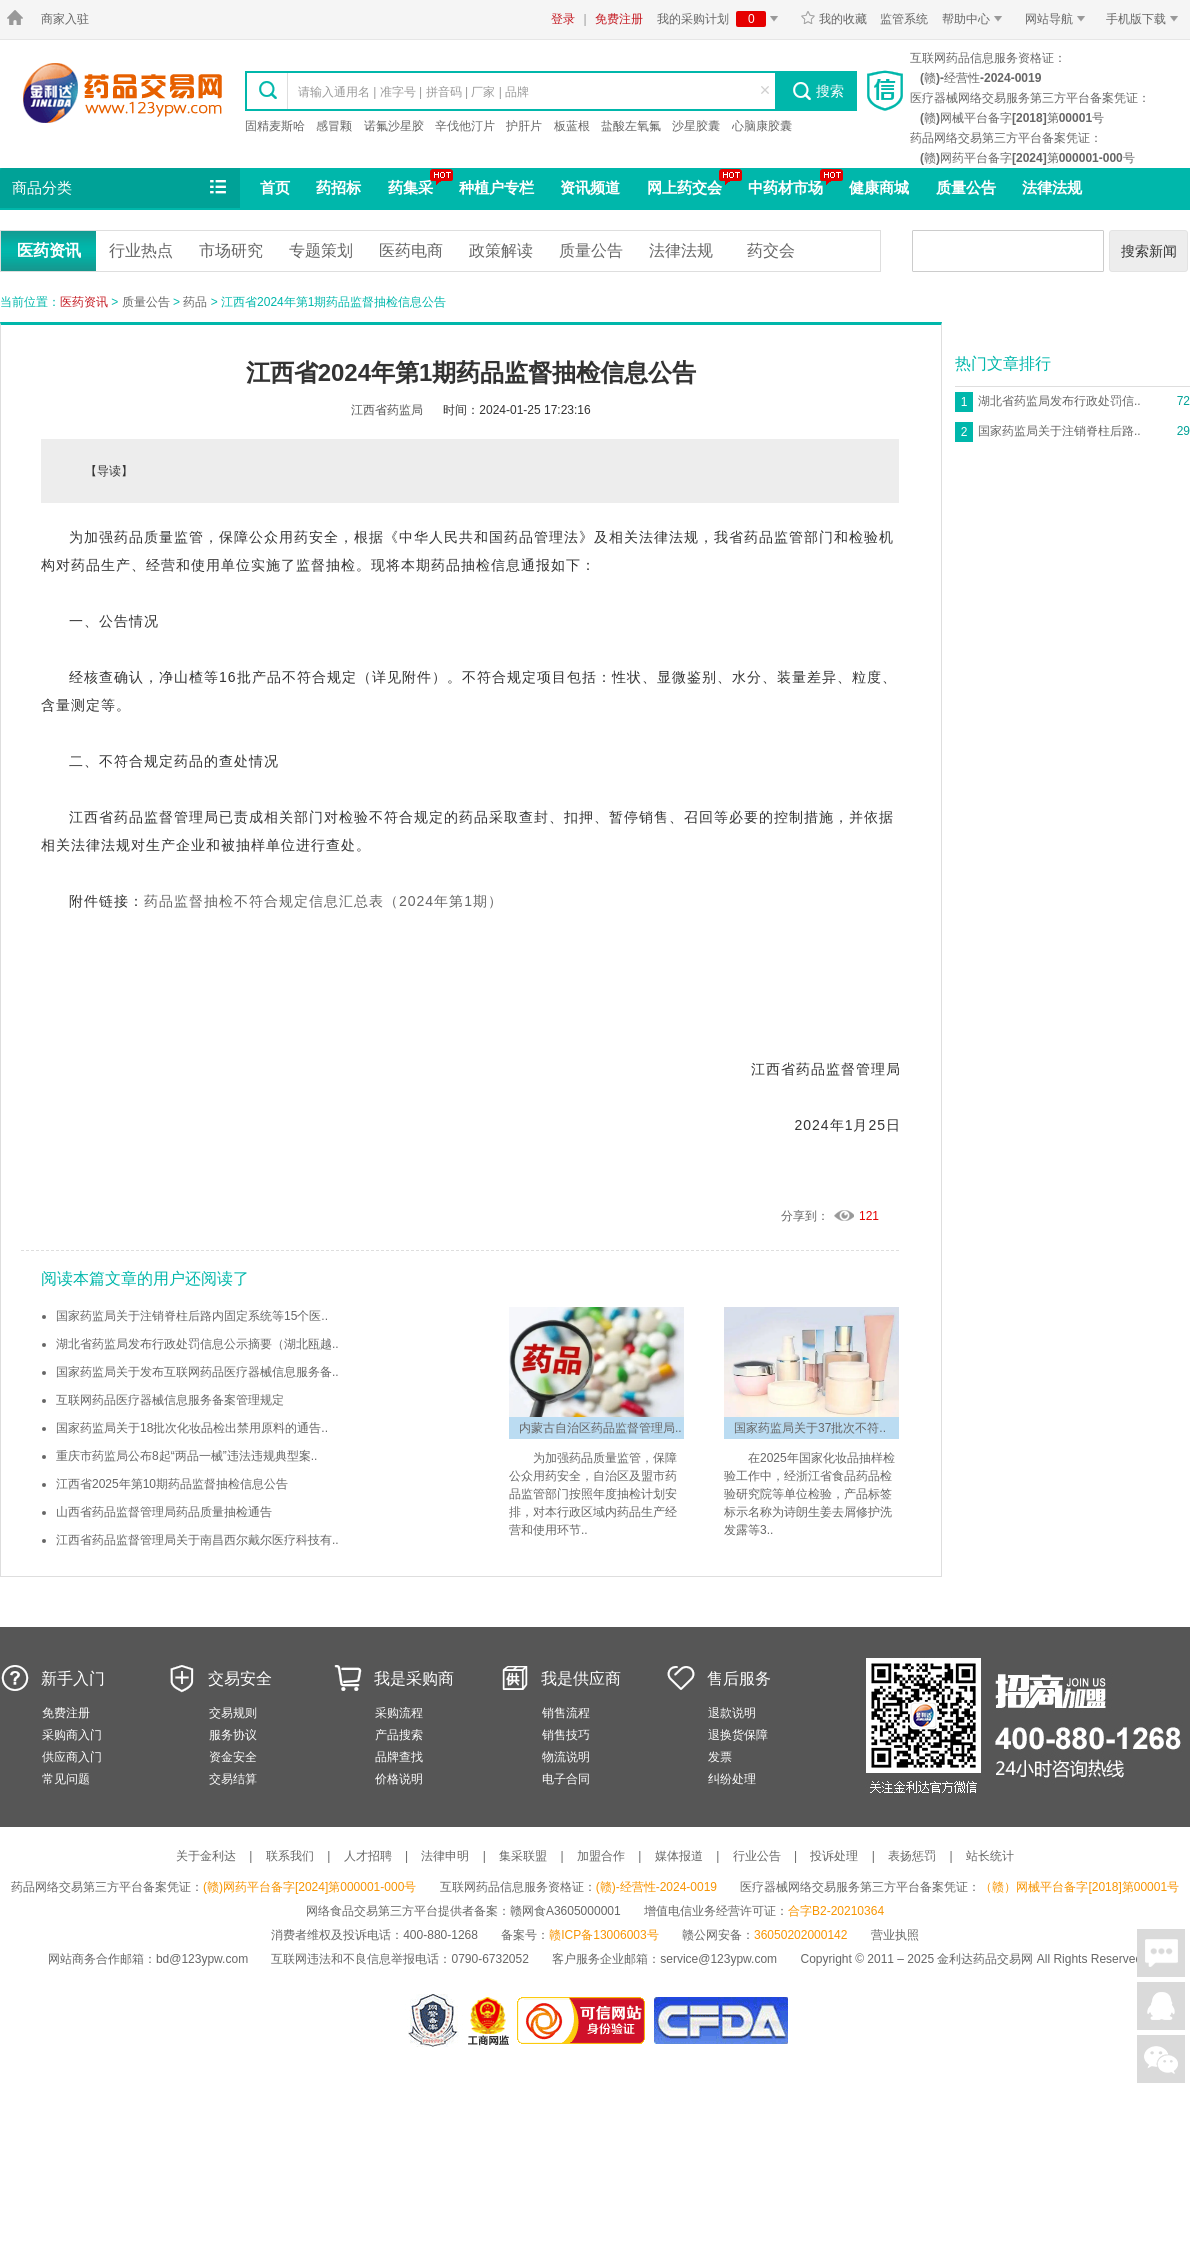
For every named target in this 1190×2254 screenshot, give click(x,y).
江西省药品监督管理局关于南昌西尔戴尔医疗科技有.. (197, 1540)
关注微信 (1161, 2059)
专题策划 (321, 250)
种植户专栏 (496, 187)
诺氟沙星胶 (394, 126)
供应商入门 (72, 1757)
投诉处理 (834, 1856)
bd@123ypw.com (202, 1959)
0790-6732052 (491, 1959)
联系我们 (290, 1856)
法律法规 (1052, 187)
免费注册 (619, 19)
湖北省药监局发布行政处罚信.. (1059, 401)
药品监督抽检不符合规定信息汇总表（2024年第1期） (323, 901)
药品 (195, 302)
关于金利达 (206, 1856)
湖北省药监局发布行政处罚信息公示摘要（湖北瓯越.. (197, 1344)
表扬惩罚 (912, 1856)
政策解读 (501, 250)
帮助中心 (975, 19)
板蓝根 (572, 126)
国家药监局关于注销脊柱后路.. (1059, 431)
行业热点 (141, 250)
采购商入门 (72, 1735)
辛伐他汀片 (465, 126)
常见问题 (66, 1779)
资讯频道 (590, 187)
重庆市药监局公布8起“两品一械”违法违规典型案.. (186, 1456)
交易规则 (233, 1713)
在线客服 (1161, 2006)
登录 (563, 19)
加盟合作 (601, 1856)
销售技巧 (566, 1735)
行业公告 (757, 1856)
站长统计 (990, 1856)
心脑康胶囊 (762, 126)
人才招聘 (368, 1856)
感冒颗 (334, 126)
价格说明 (399, 1779)
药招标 (338, 187)
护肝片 (524, 126)
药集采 (410, 187)
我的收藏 (833, 19)
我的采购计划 (721, 19)
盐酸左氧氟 (631, 126)
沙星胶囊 (696, 126)
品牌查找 (399, 1757)
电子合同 (566, 1779)
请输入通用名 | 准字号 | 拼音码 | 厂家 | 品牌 (413, 92)
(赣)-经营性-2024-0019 (656, 1887)
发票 (720, 1757)
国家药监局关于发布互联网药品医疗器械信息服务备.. (197, 1372)
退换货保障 (738, 1735)
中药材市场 (785, 187)
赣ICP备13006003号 (603, 1935)
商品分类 (121, 188)
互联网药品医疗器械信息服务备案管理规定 (170, 1400)
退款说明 (732, 1713)
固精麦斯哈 (275, 126)
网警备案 (433, 2020)
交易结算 (233, 1779)
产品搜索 (399, 1735)
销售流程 (566, 1713)
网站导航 (1058, 19)
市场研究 (231, 250)
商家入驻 (65, 19)
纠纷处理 (732, 1779)
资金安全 (233, 1757)
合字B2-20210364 (836, 1911)
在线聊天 (1161, 1953)
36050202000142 (800, 1935)
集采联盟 (523, 1856)
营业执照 (895, 1935)
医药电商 (411, 250)
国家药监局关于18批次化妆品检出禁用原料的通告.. (192, 1428)
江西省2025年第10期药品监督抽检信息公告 (172, 1484)
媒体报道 (679, 1856)
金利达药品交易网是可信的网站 (584, 2020)
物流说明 (566, 1757)
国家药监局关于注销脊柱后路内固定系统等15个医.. (192, 1316)
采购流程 (399, 1713)
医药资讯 (49, 250)
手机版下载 (1145, 19)
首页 (275, 187)
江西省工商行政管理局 (489, 2020)
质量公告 (966, 187)
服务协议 (233, 1735)
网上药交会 (684, 187)
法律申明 (445, 1856)
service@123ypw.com (718, 1959)
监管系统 (904, 19)
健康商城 (879, 187)
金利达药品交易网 (122, 92)
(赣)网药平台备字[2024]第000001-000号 (309, 1887)
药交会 (771, 250)
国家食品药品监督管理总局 (720, 2020)
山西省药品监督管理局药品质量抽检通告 (164, 1512)
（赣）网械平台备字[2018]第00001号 (1079, 1887)
